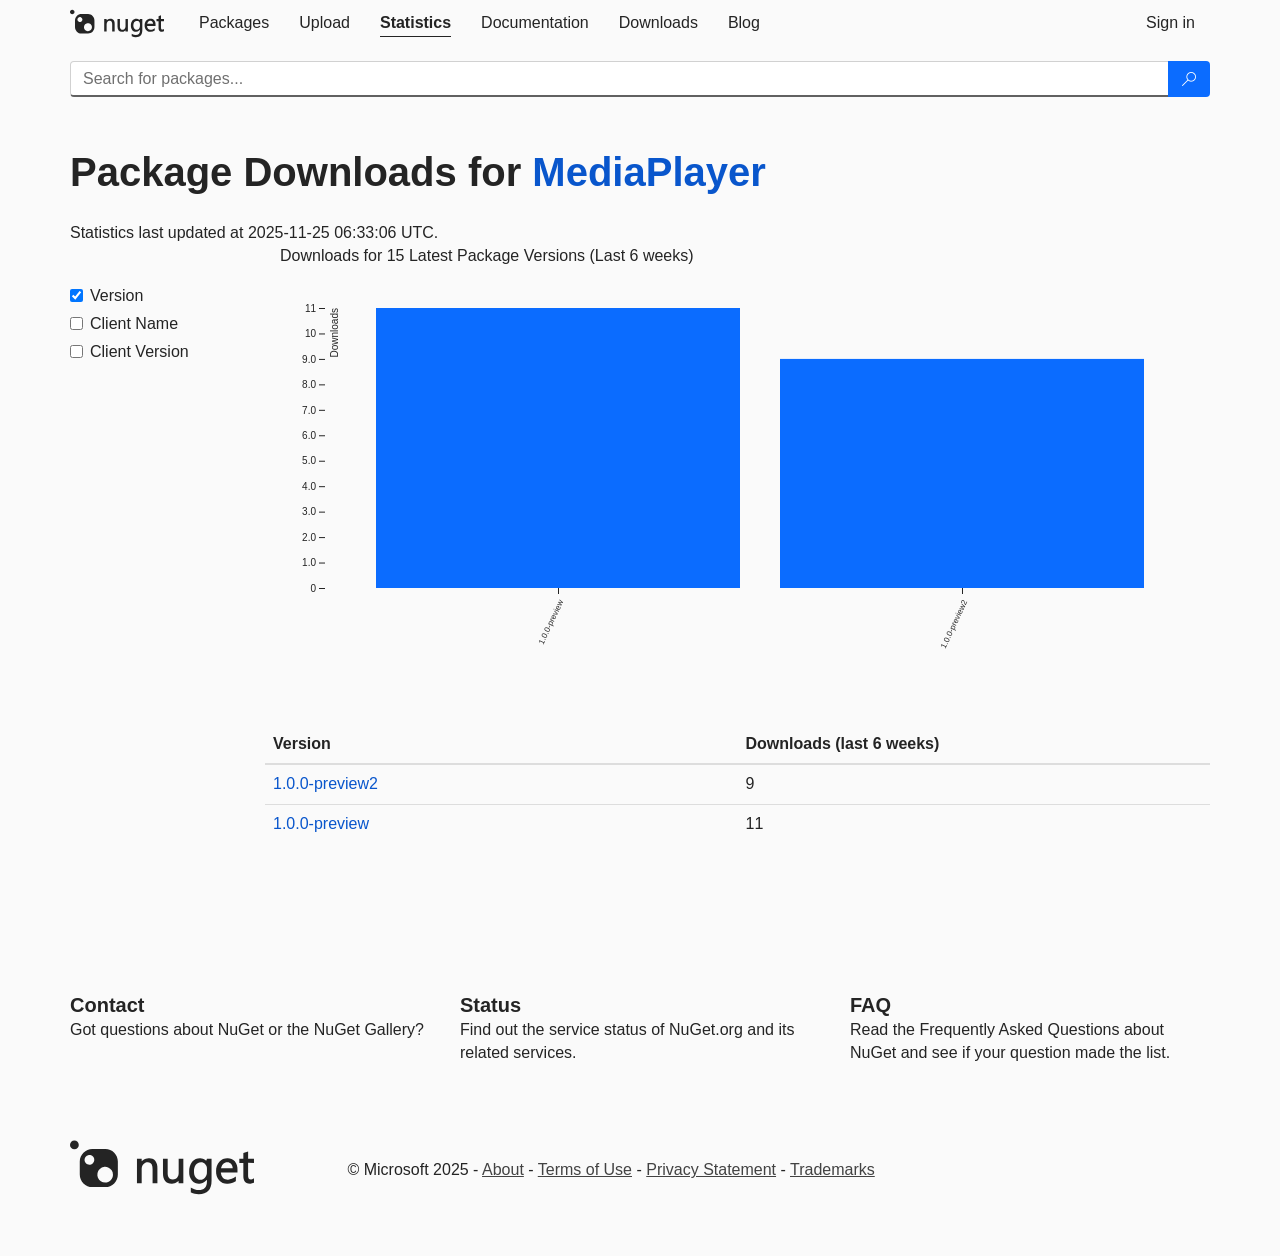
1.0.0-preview (321, 823)
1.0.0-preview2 (325, 783)
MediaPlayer (648, 172)
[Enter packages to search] (619, 79)
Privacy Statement (711, 1169)
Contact (107, 1005)
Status (490, 1005)
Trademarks (832, 1169)
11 (755, 823)
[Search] (1189, 79)
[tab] (234, 23)
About (503, 1169)
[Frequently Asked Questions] (870, 1005)
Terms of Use (585, 1169)
